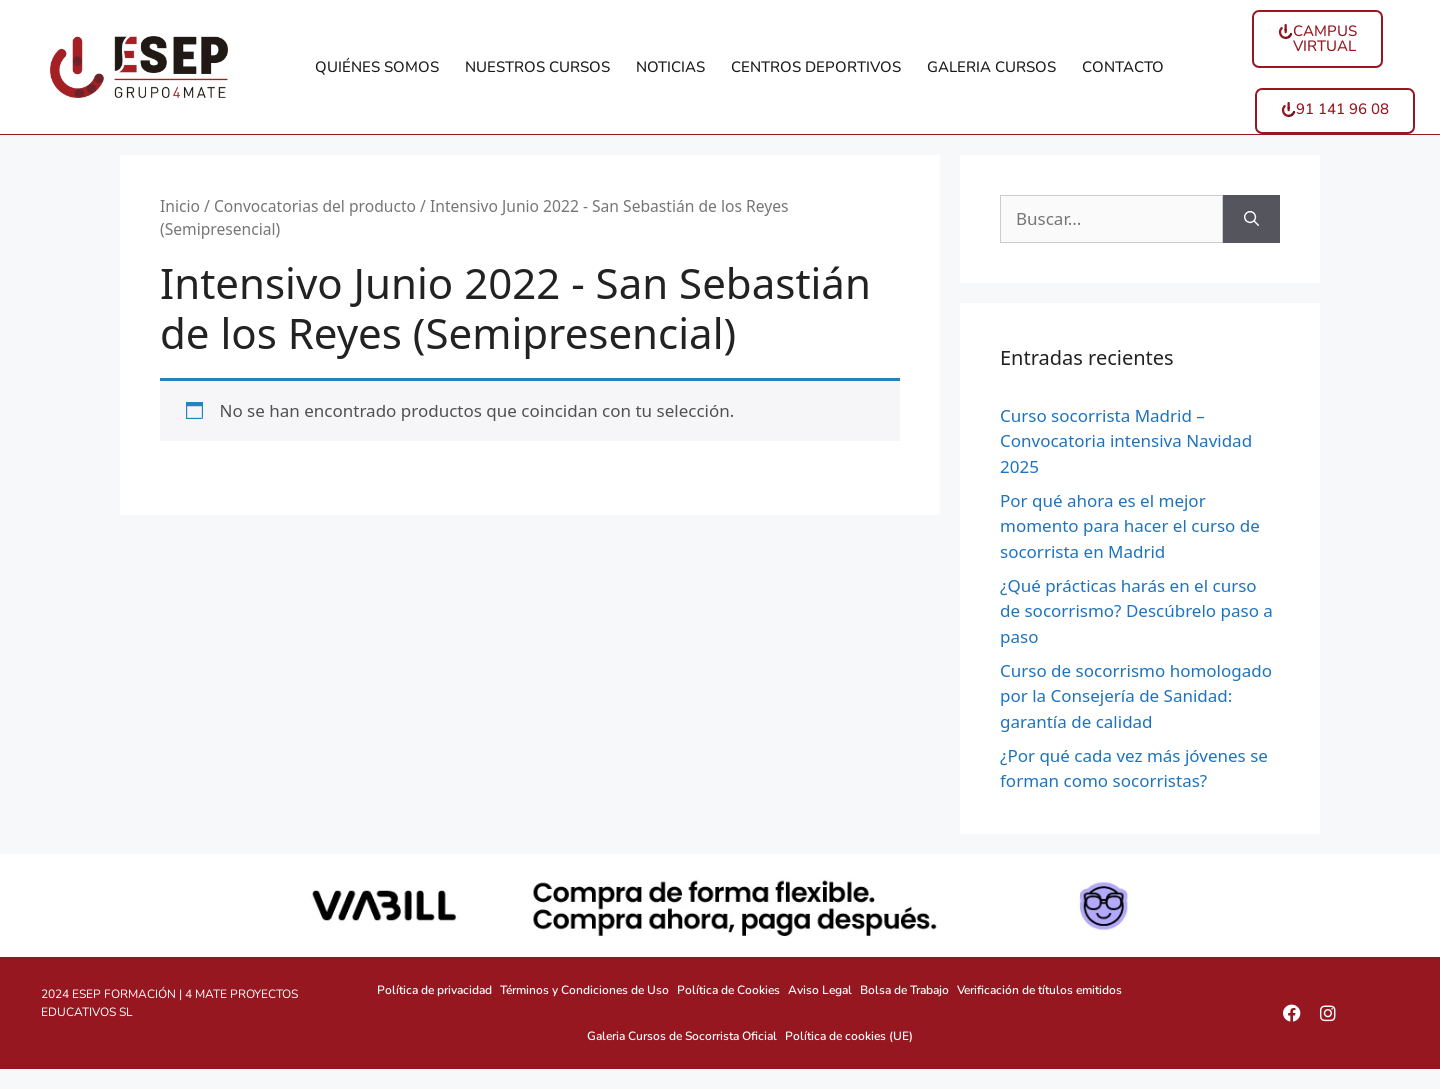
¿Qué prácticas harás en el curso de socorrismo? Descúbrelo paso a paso (1136, 611)
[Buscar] (1251, 219)
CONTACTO (1123, 67)
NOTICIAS (670, 67)
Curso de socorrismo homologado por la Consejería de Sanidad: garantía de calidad (1136, 696)
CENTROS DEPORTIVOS (816, 67)
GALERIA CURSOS (991, 67)
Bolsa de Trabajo (904, 990)
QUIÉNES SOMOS (377, 67)
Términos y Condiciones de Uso (584, 990)
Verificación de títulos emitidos (1039, 990)
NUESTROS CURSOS (537, 67)
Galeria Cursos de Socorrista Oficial (682, 1036)
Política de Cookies (728, 990)
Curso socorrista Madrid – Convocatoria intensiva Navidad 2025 (1126, 441)
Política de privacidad (434, 990)
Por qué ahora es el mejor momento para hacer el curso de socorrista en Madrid (1130, 526)
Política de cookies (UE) (849, 1036)
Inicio (180, 206)
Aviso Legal (820, 990)
